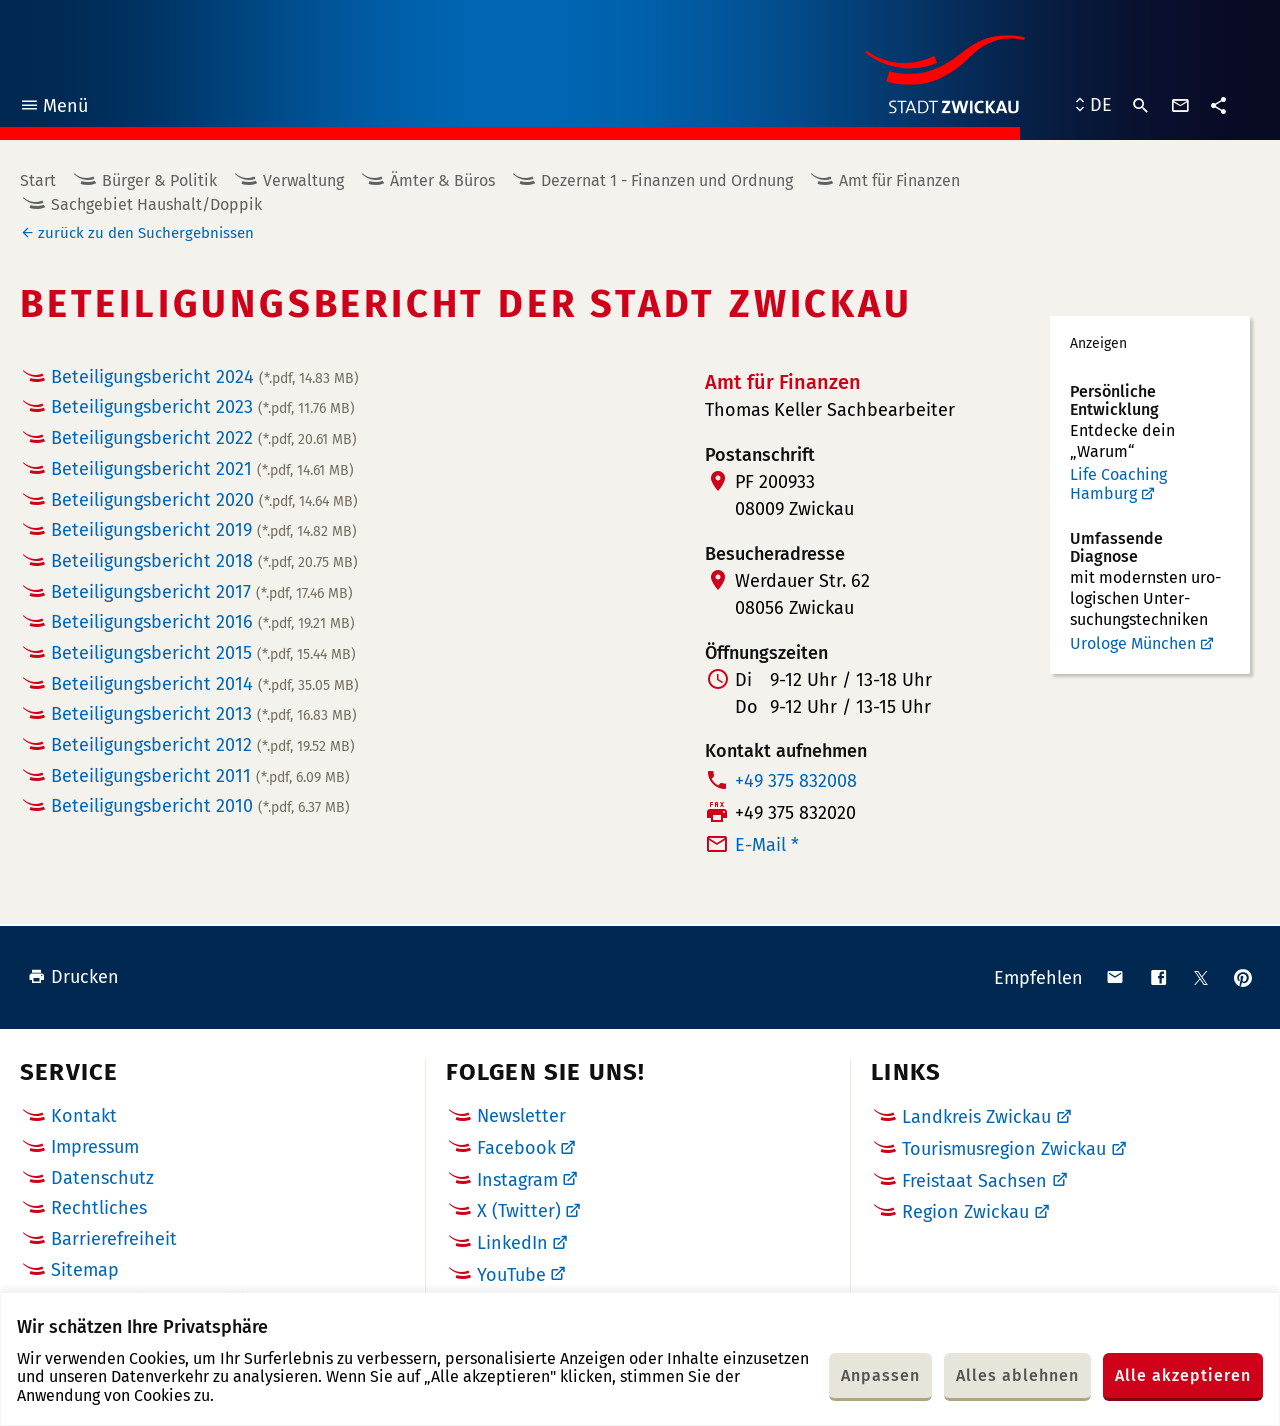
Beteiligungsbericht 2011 (200, 776)
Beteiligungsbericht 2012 (203, 745)
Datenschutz (102, 1178)
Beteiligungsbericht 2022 (204, 438)
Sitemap (85, 1270)
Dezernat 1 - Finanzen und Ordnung (667, 180)
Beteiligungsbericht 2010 (200, 806)
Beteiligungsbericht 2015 (203, 653)
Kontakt (84, 1116)
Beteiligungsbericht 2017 (202, 592)
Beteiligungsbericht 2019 (204, 530)
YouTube (511, 1275)
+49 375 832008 (796, 781)
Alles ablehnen (1017, 1375)
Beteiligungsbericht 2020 (204, 500)
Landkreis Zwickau (976, 1117)
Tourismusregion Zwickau (1004, 1149)
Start (38, 180)
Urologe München (1133, 643)
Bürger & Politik (159, 180)
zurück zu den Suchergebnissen (146, 233)
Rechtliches (99, 1208)
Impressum (95, 1147)
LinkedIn (512, 1243)
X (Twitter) (519, 1211)
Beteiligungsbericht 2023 (203, 407)
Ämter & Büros (442, 180)
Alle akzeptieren (1183, 1375)
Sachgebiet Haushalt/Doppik (156, 204)
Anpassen (880, 1375)
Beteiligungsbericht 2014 (205, 684)
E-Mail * (767, 845)
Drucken (73, 977)
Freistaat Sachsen (974, 1181)
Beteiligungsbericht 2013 (204, 714)
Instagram (517, 1180)
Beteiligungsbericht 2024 (205, 377)
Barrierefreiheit (114, 1239)
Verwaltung (303, 180)
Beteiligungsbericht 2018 (204, 561)
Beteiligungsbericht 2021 (202, 469)
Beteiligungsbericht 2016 (203, 622)
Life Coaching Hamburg (1118, 484)
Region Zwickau (965, 1212)
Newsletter (521, 1116)
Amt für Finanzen (899, 180)
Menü (53, 108)
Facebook (516, 1148)
